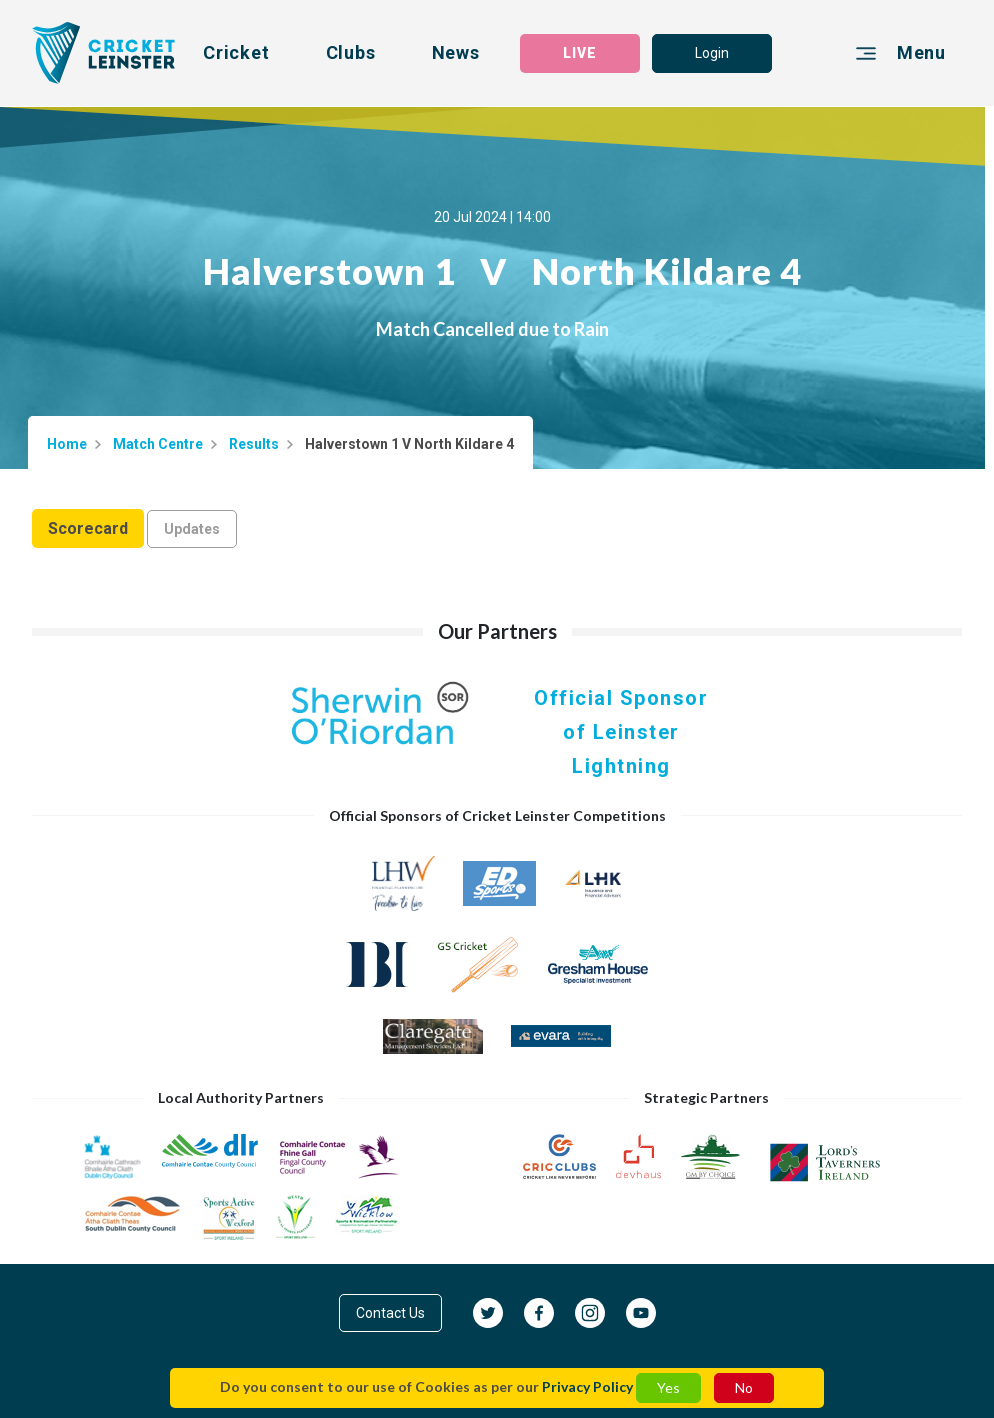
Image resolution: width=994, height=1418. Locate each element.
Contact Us (390, 1313)
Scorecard (88, 528)
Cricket (236, 52)
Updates (192, 529)
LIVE (580, 53)
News (456, 52)
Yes (668, 1387)
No (744, 1387)
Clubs (351, 52)
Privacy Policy (587, 1386)
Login (712, 53)
